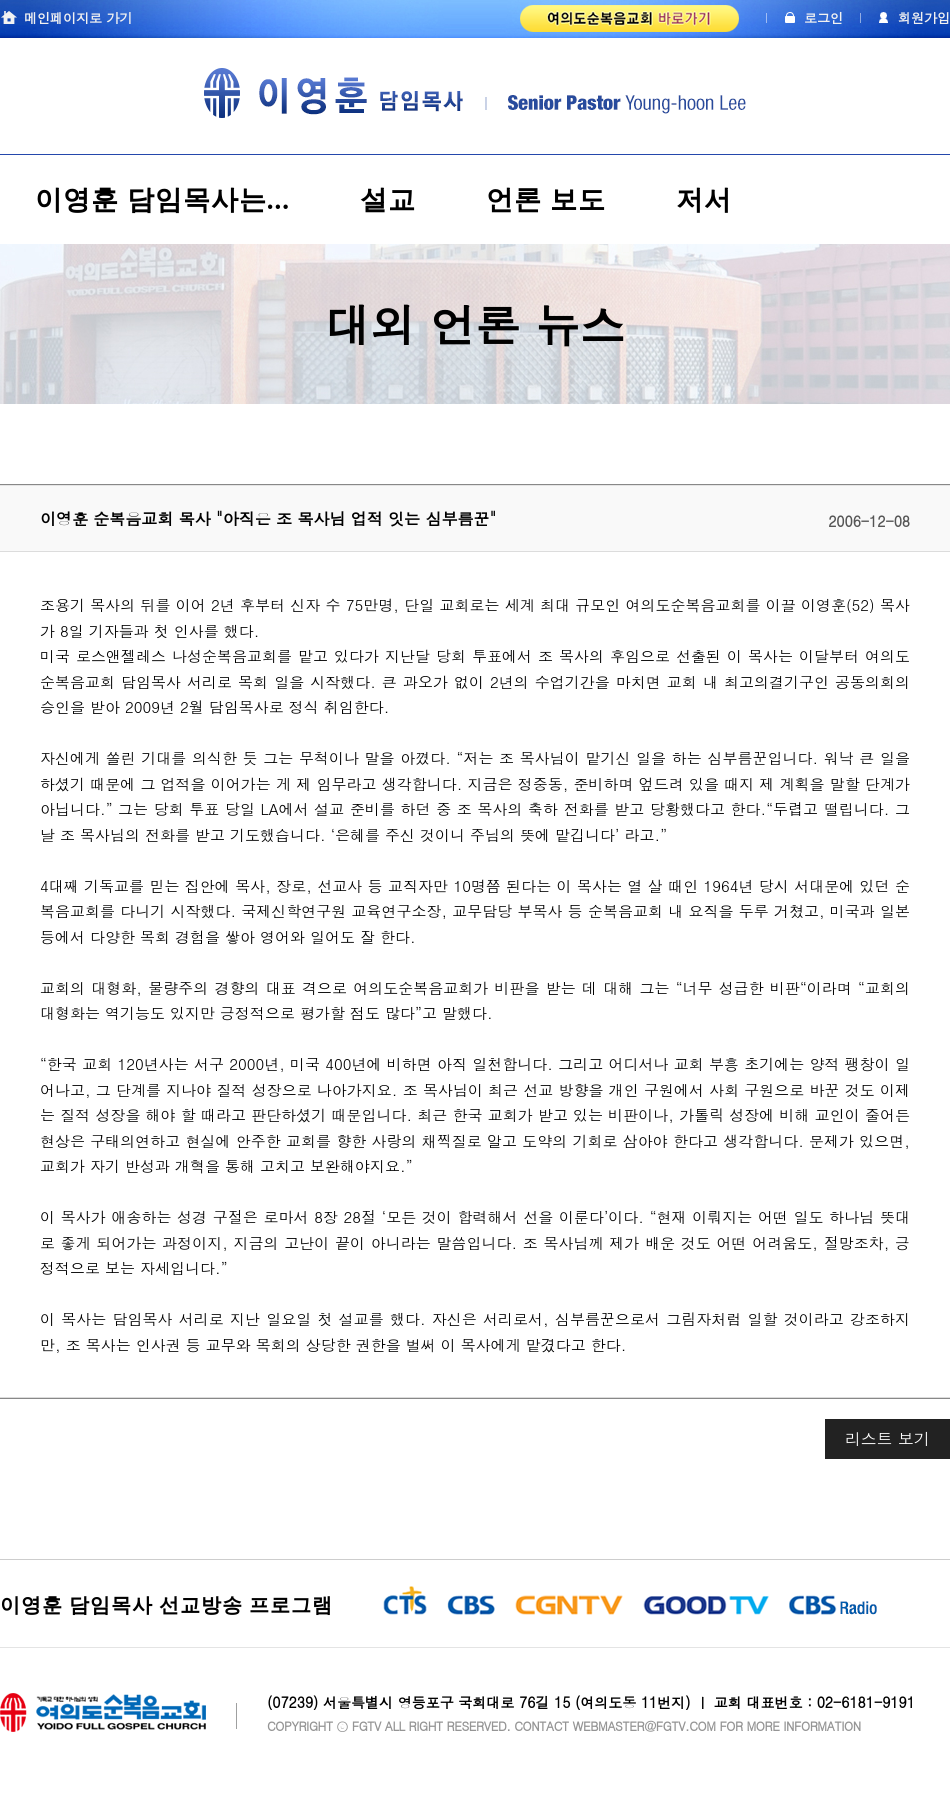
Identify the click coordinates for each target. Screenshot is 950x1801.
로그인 (823, 17)
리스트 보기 (887, 1438)
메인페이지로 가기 (78, 17)
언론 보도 (546, 200)
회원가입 (924, 17)
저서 (704, 200)
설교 (388, 200)
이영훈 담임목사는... (162, 200)
